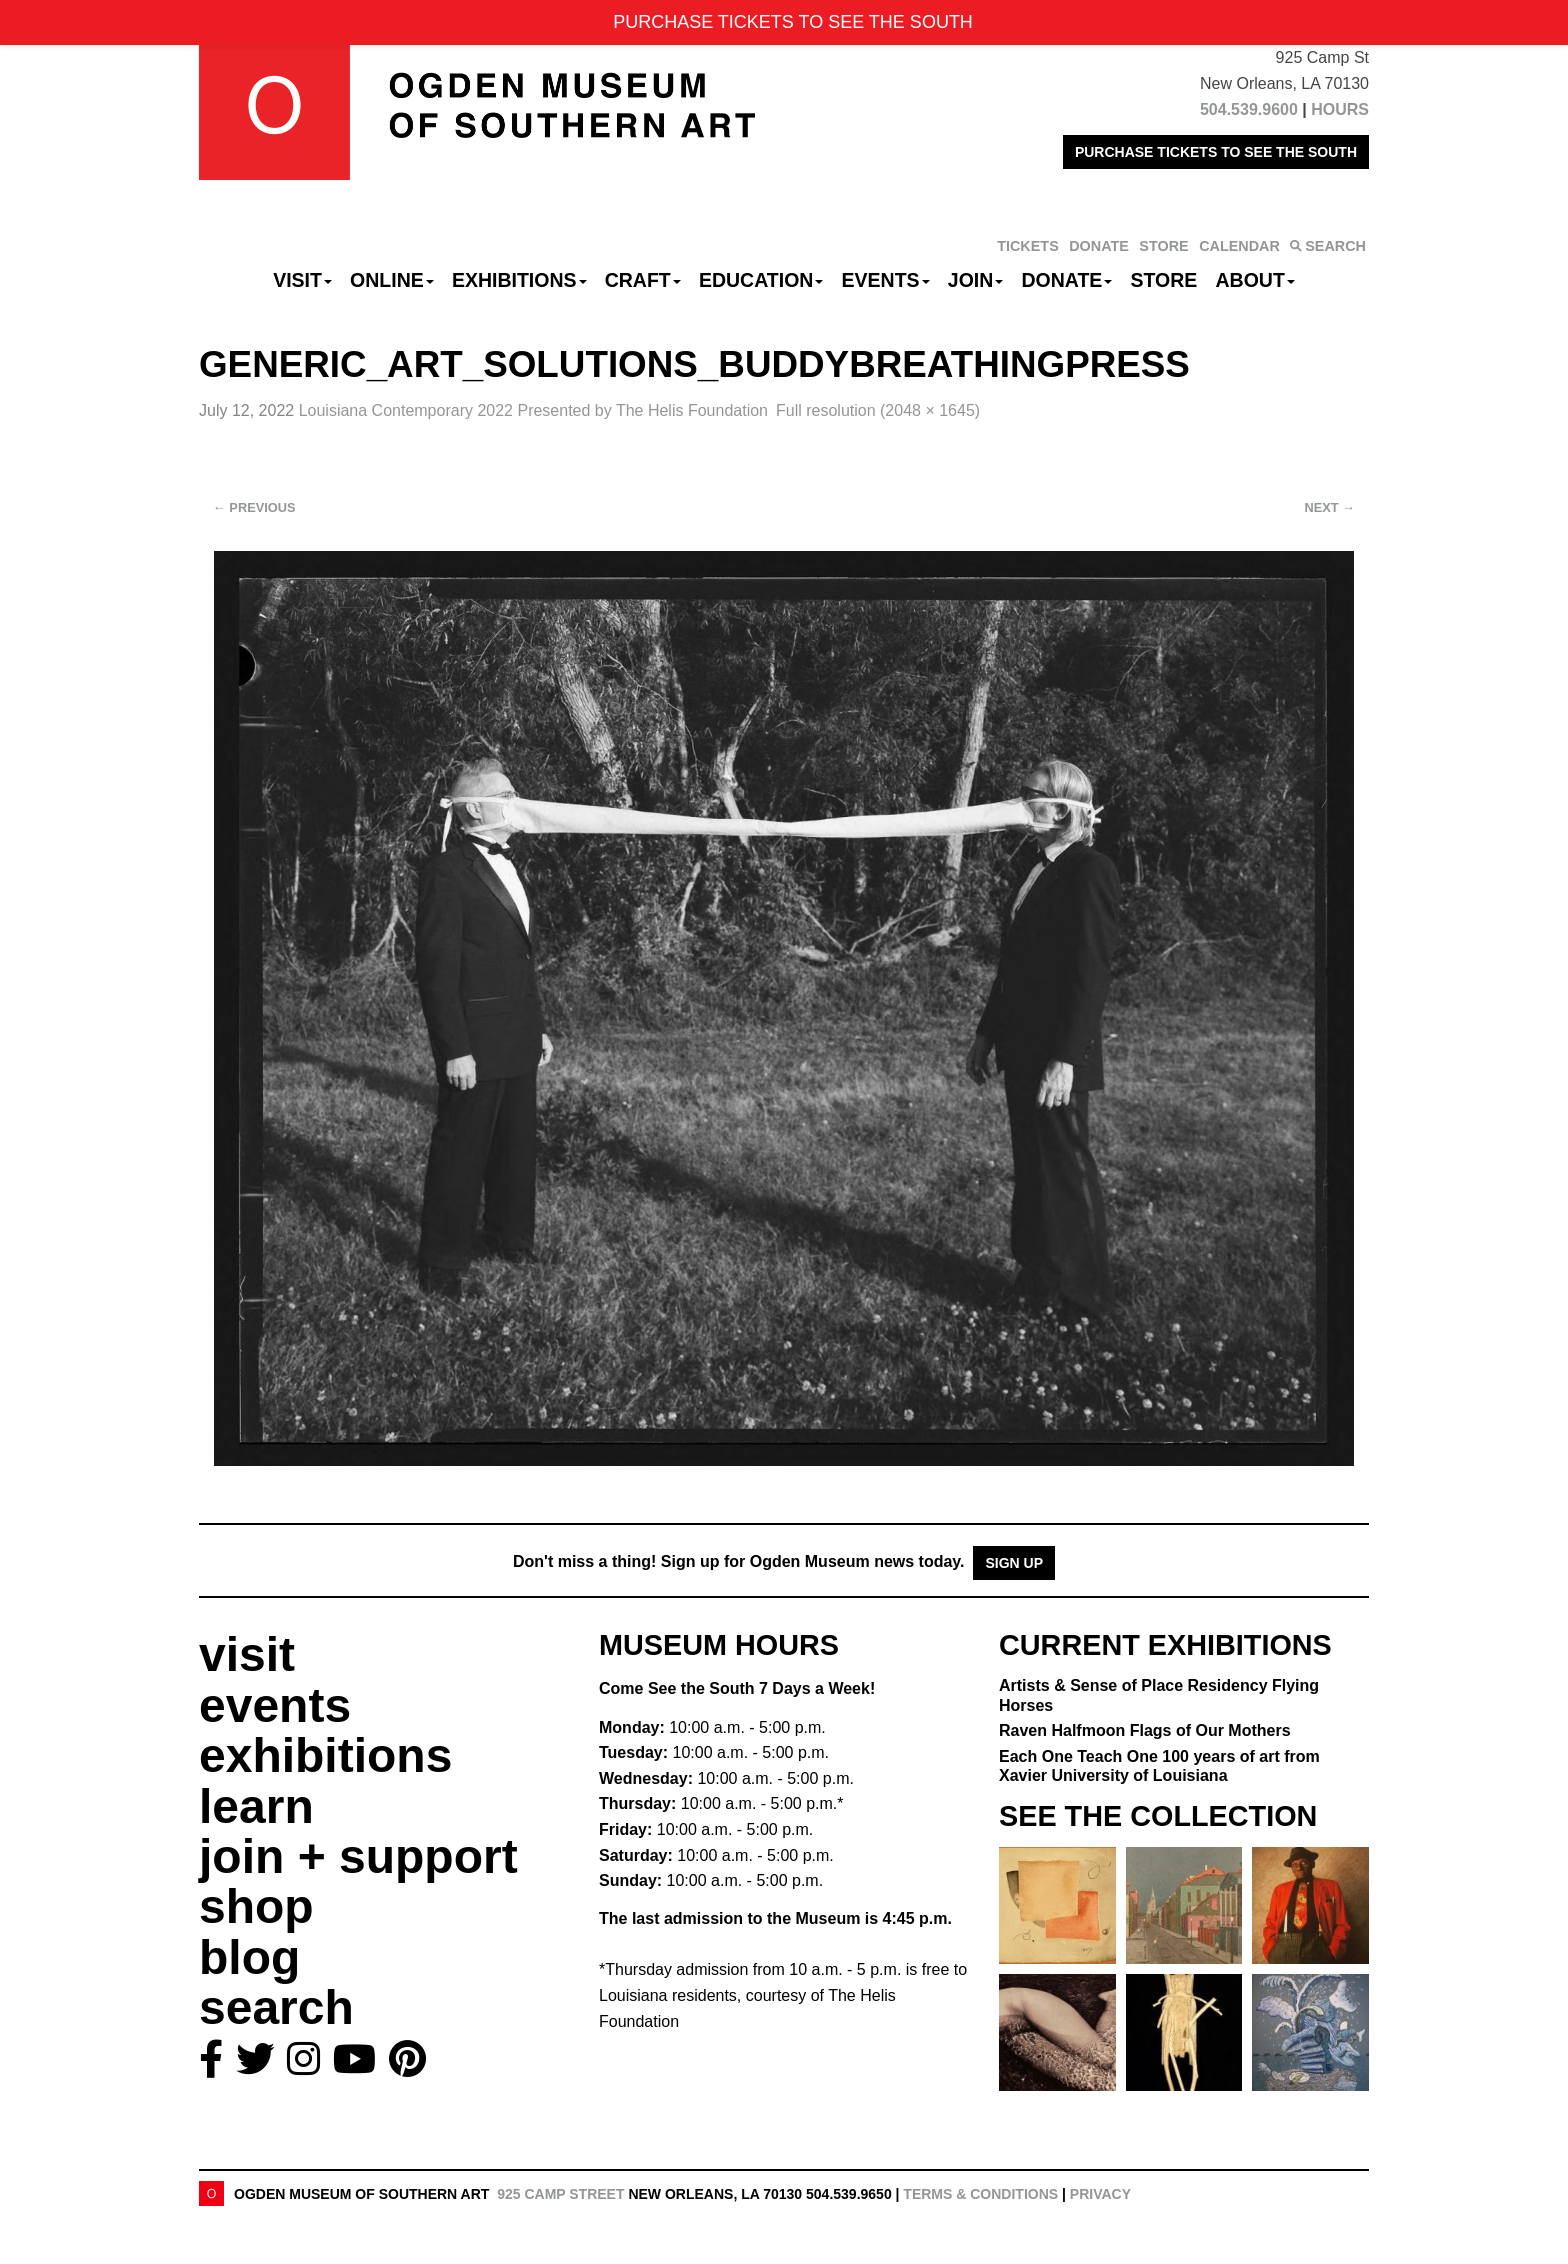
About (1255, 280)
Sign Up (1014, 1563)
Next (1330, 507)
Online (392, 280)
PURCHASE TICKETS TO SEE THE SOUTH (1216, 152)
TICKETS (1028, 246)
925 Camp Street (560, 2194)
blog (249, 1957)
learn (256, 1806)
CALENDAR (1239, 246)
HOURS (1340, 109)
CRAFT (643, 280)
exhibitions (325, 1755)
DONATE (1099, 246)
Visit (302, 280)
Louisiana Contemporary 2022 (533, 410)
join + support (358, 1856)
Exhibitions (519, 280)
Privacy (1100, 2194)
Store (1164, 280)
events (275, 1705)
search (276, 2007)
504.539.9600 (1249, 109)
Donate (1066, 280)
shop (256, 1906)
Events (886, 280)
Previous (254, 507)
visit (247, 1654)
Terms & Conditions (980, 2194)
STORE (1163, 246)
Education (761, 280)
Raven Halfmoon (1145, 1730)
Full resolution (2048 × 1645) (878, 410)
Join (976, 280)
